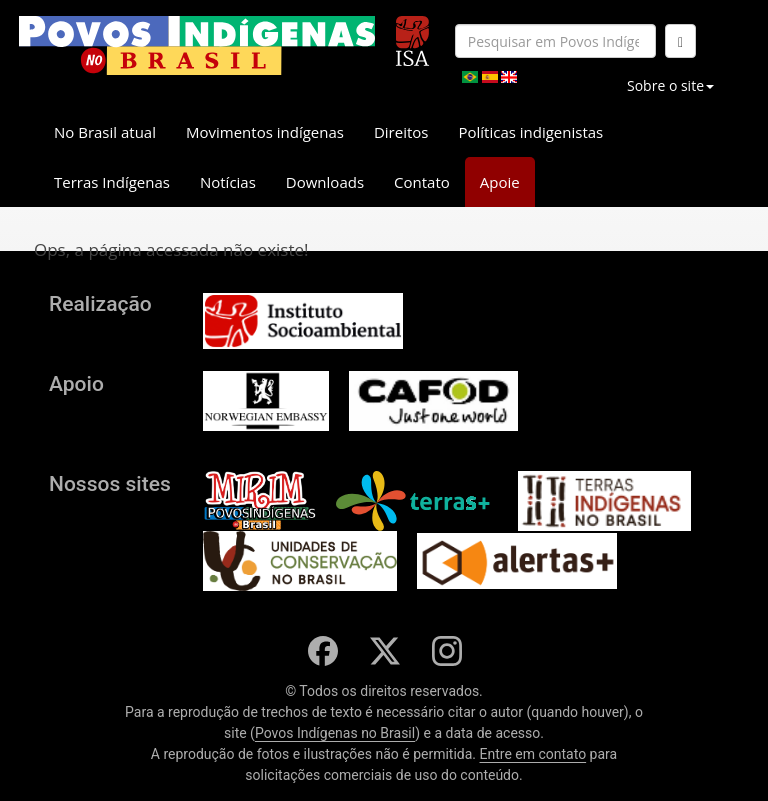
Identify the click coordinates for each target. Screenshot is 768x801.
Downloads (325, 182)
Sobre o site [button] (670, 85)
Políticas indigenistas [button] (530, 132)
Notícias (228, 182)
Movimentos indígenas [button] (265, 132)
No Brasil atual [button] (105, 132)
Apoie (500, 182)
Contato (422, 182)
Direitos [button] (401, 132)
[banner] (197, 45)
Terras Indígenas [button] (112, 182)
